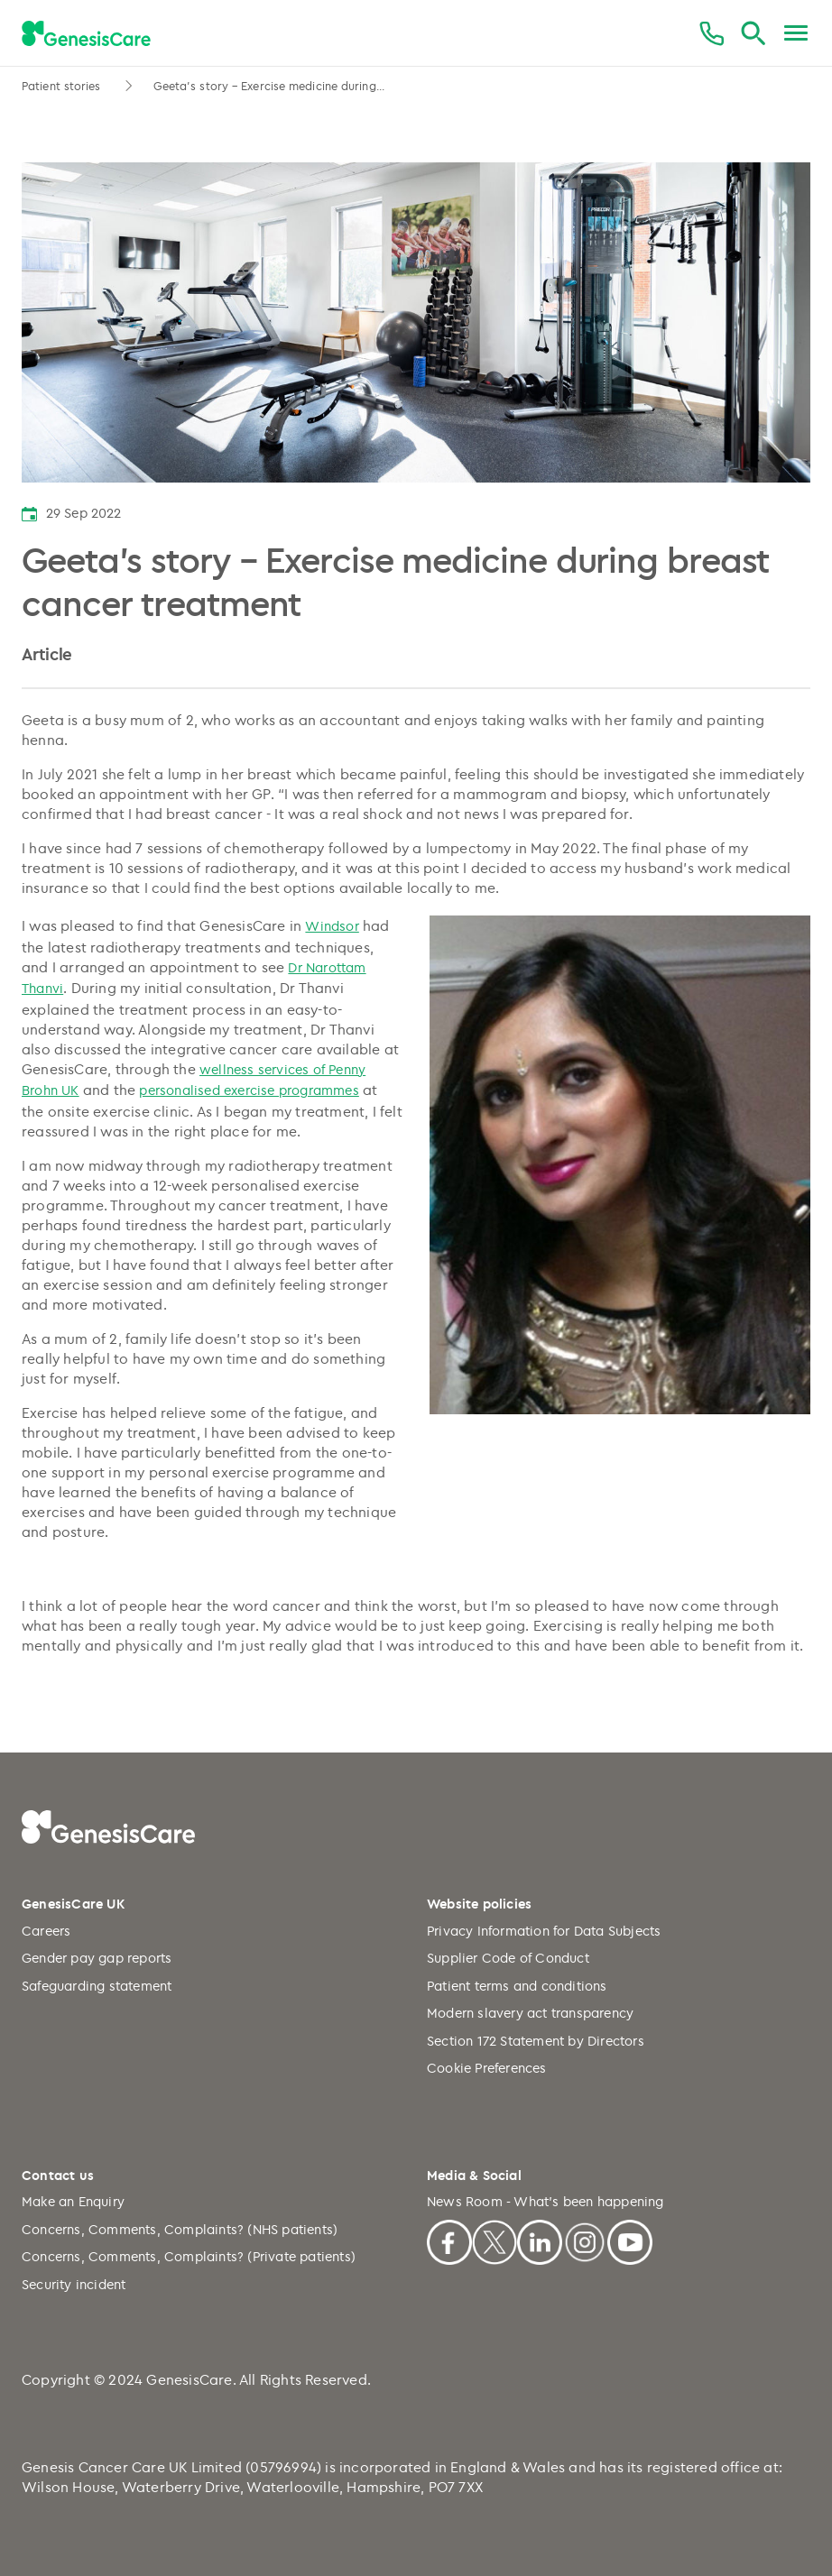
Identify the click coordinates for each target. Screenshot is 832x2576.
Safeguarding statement (96, 1985)
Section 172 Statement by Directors (535, 2040)
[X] (494, 2240)
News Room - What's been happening (545, 2201)
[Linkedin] (539, 2240)
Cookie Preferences (487, 2067)
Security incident (73, 2284)
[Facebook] (449, 2240)
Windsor (331, 925)
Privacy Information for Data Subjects (544, 1930)
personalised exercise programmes (248, 1090)
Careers (46, 1930)
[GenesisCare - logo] (86, 34)
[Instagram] (584, 2240)
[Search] (753, 34)
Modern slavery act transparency (530, 2012)
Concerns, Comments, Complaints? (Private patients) (189, 2256)
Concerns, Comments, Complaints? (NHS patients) (179, 2229)
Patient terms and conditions (517, 1985)
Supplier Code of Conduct (508, 1957)
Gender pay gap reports (96, 1957)
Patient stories (63, 85)
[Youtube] (629, 2240)
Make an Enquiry (73, 2201)
